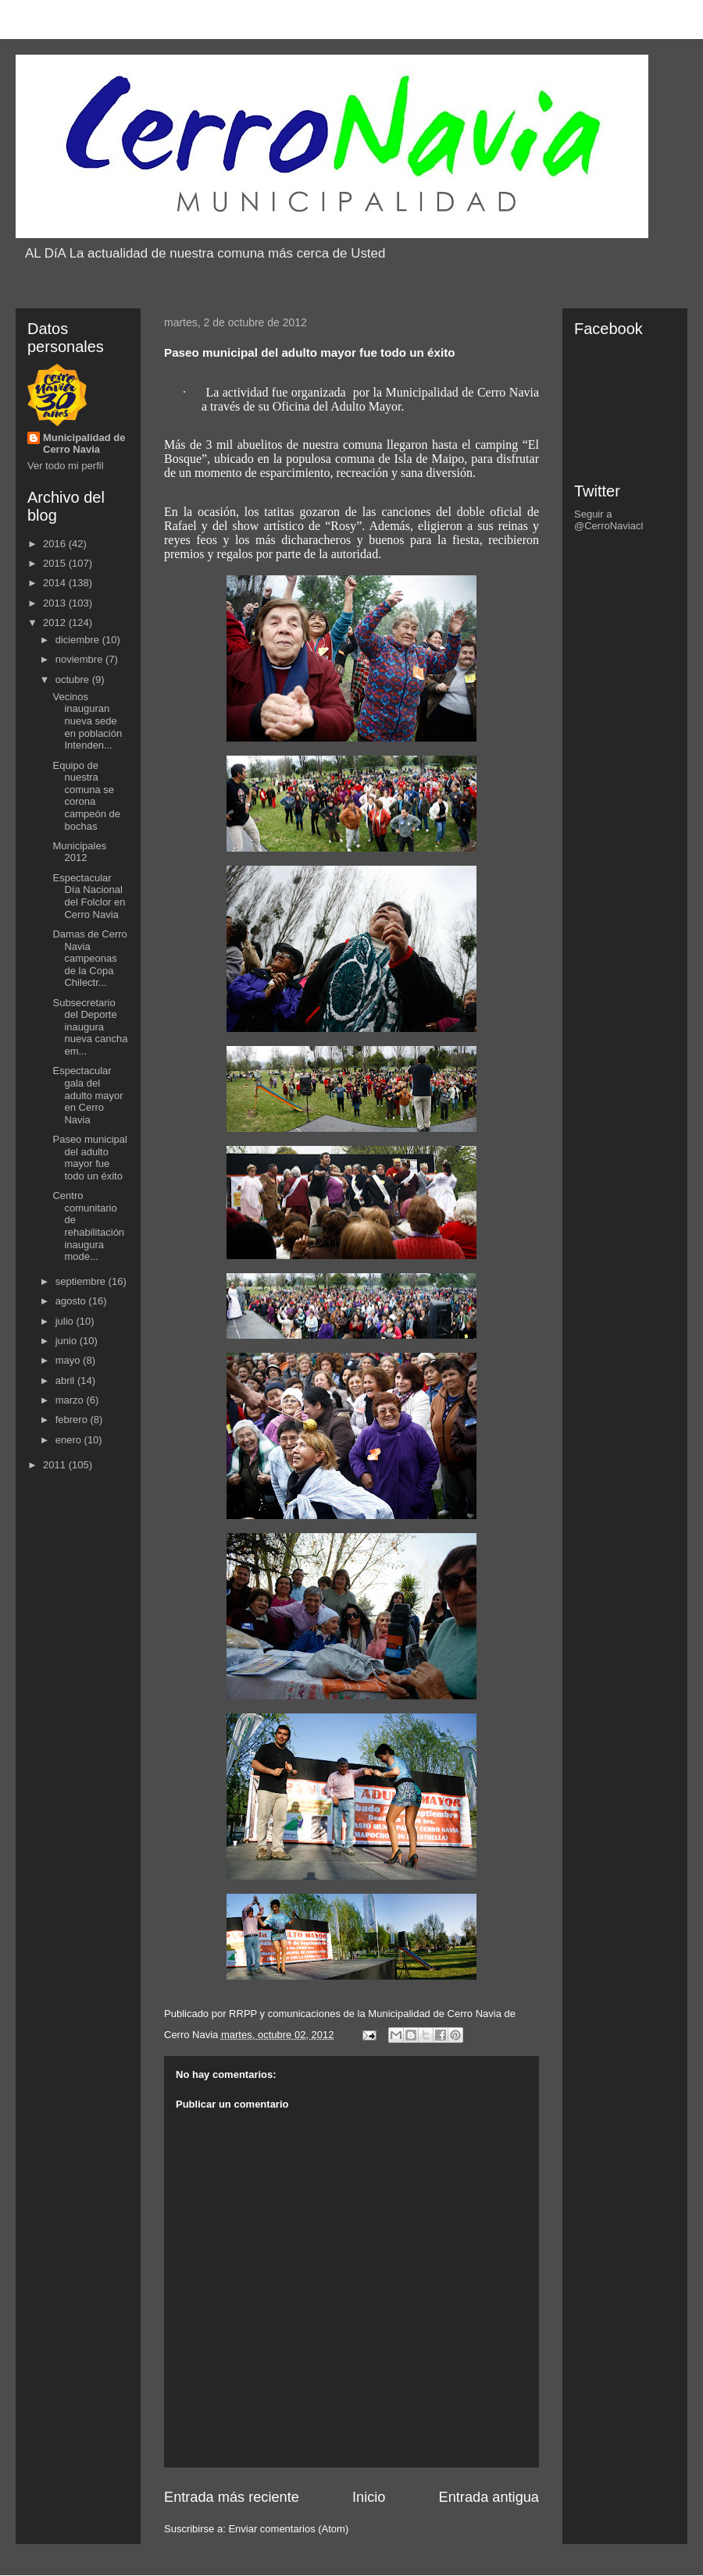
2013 (56, 603)
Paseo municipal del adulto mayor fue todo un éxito (89, 1157)
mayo (69, 1360)
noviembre (80, 659)
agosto (72, 1301)
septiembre (82, 1281)
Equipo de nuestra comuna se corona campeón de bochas (86, 796)
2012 (56, 622)
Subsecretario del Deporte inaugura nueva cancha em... (89, 1027)
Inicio (368, 2497)
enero (69, 1440)
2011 (56, 1465)
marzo (71, 1400)
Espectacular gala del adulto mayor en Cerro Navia (87, 1095)
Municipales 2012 (79, 852)
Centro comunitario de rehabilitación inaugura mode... (88, 1226)
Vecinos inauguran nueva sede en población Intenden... (87, 721)
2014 (56, 583)
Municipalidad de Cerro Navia (84, 443)
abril (66, 1380)
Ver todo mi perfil (65, 465)
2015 (56, 563)
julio (66, 1321)
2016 (56, 544)
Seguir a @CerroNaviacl (608, 520)
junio (67, 1341)
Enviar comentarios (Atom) (288, 2529)
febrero (73, 1419)
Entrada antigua (489, 2497)
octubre (73, 679)
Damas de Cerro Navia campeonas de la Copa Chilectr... (89, 958)
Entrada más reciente (231, 2497)
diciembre (78, 640)
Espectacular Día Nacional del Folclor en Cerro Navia (88, 896)
